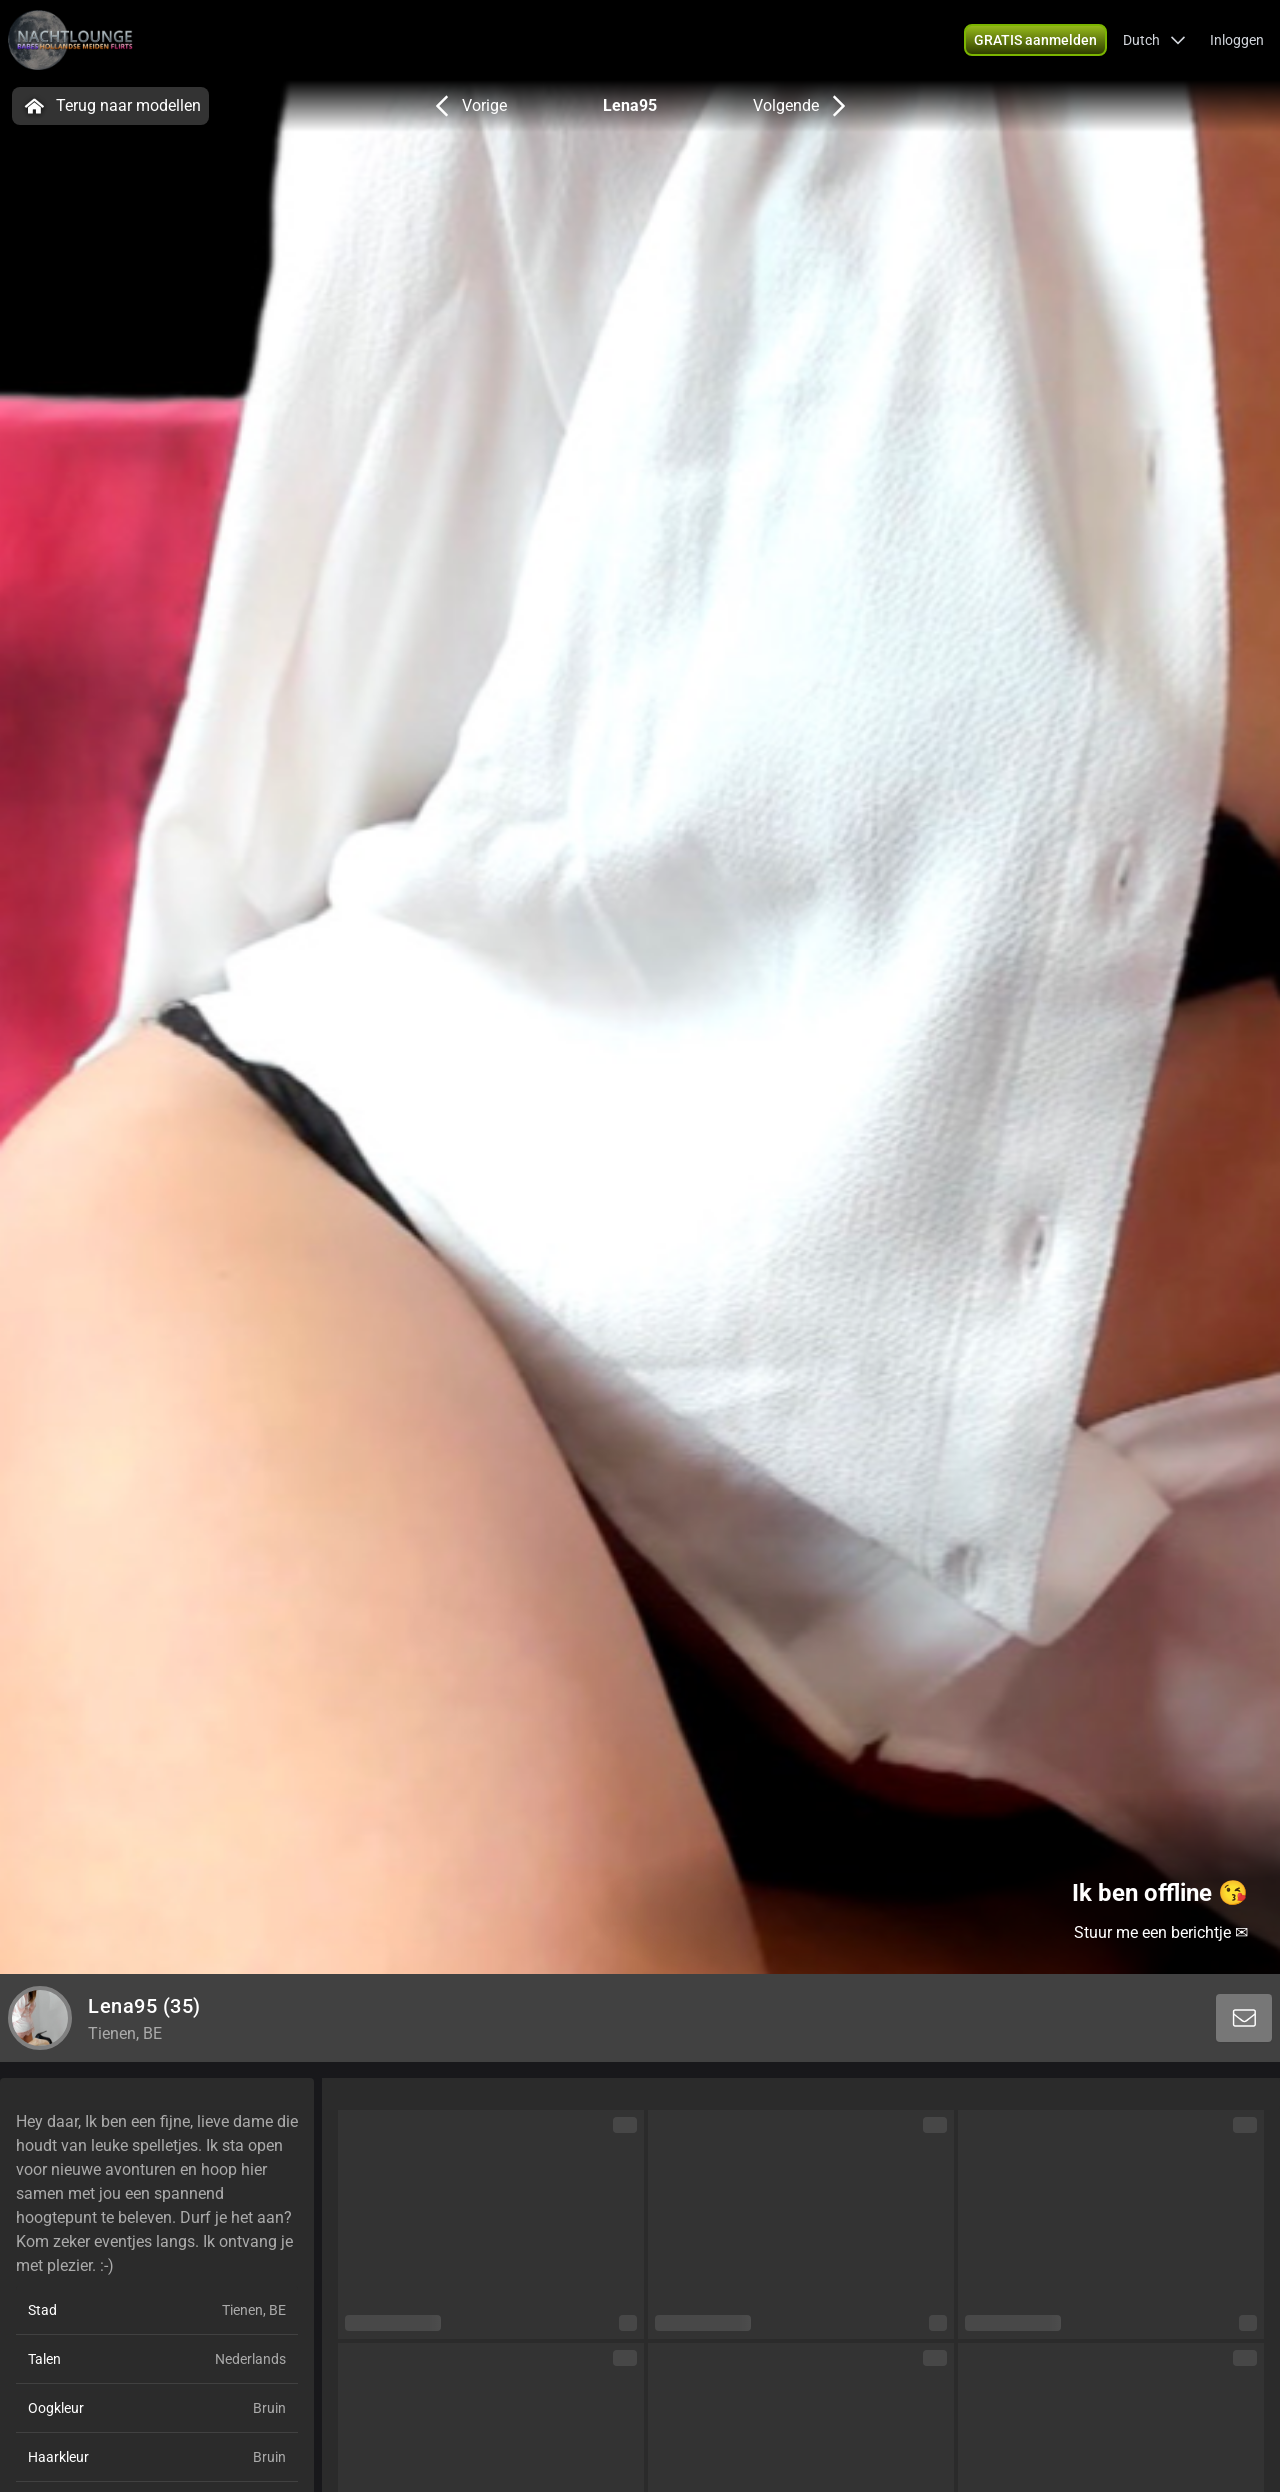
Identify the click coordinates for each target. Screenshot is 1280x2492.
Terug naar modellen (110, 106)
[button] (1154, 40)
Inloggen (1237, 40)
